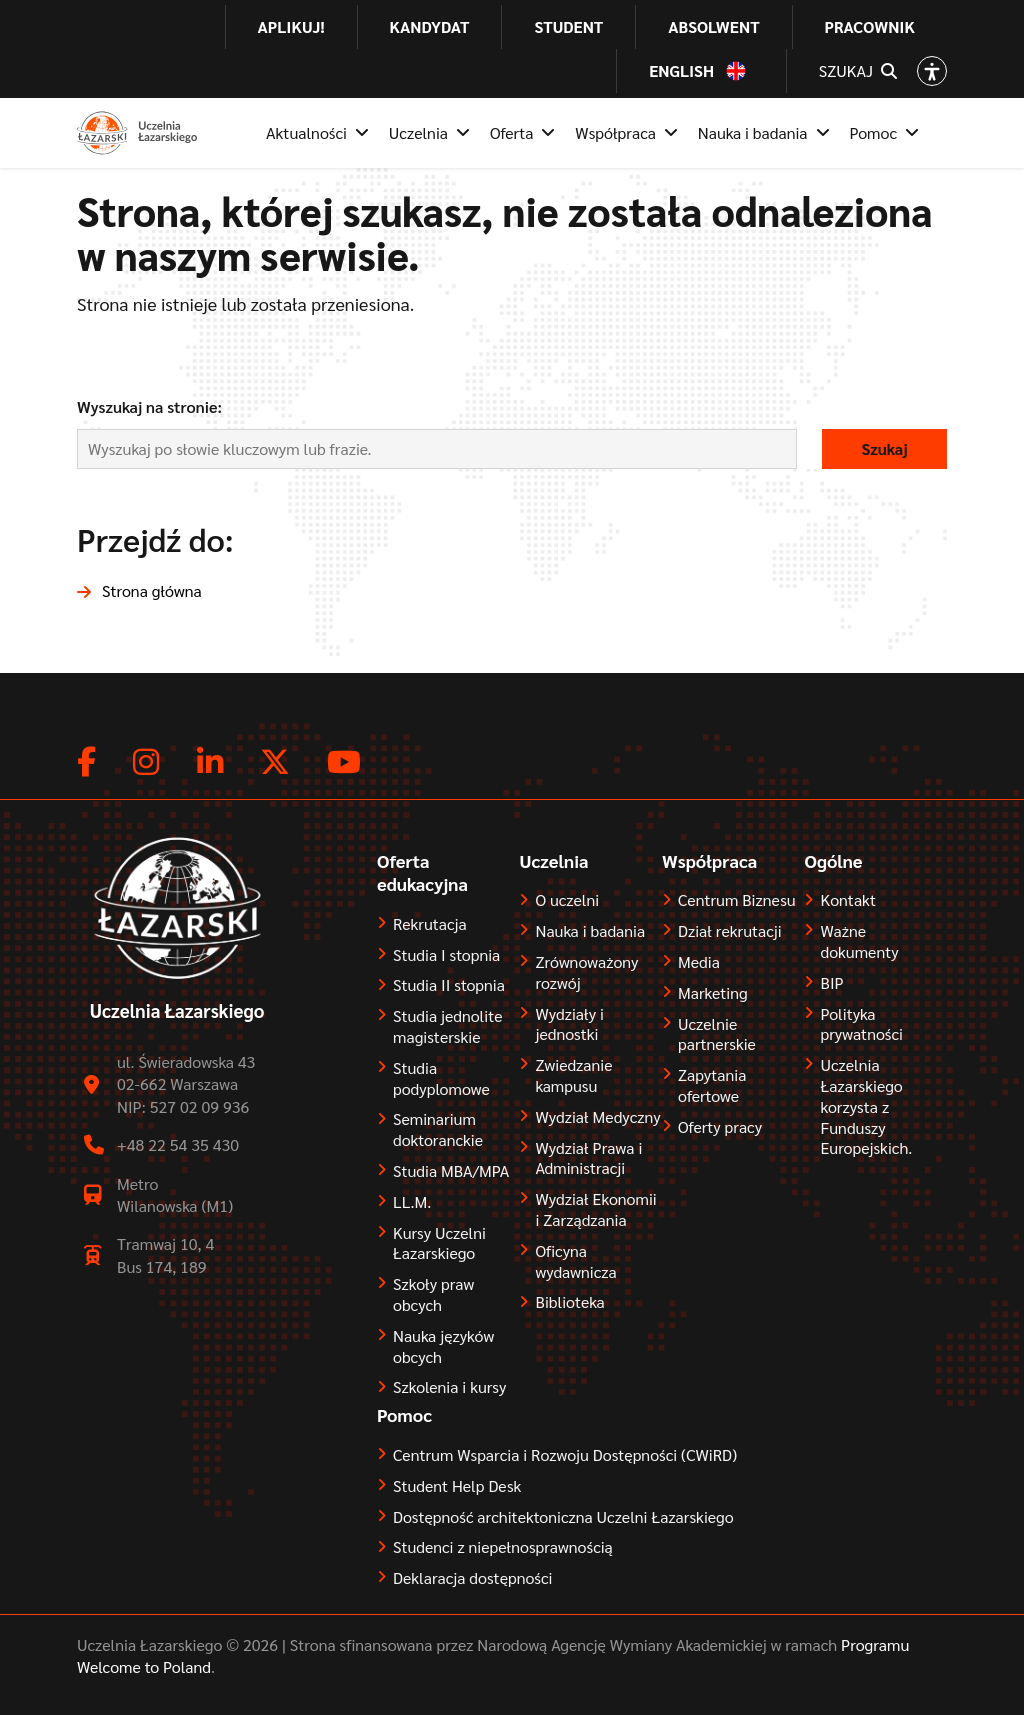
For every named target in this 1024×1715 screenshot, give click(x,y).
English (681, 71)
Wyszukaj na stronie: (149, 406)
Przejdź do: (155, 538)
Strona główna (152, 590)
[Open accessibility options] (932, 71)
